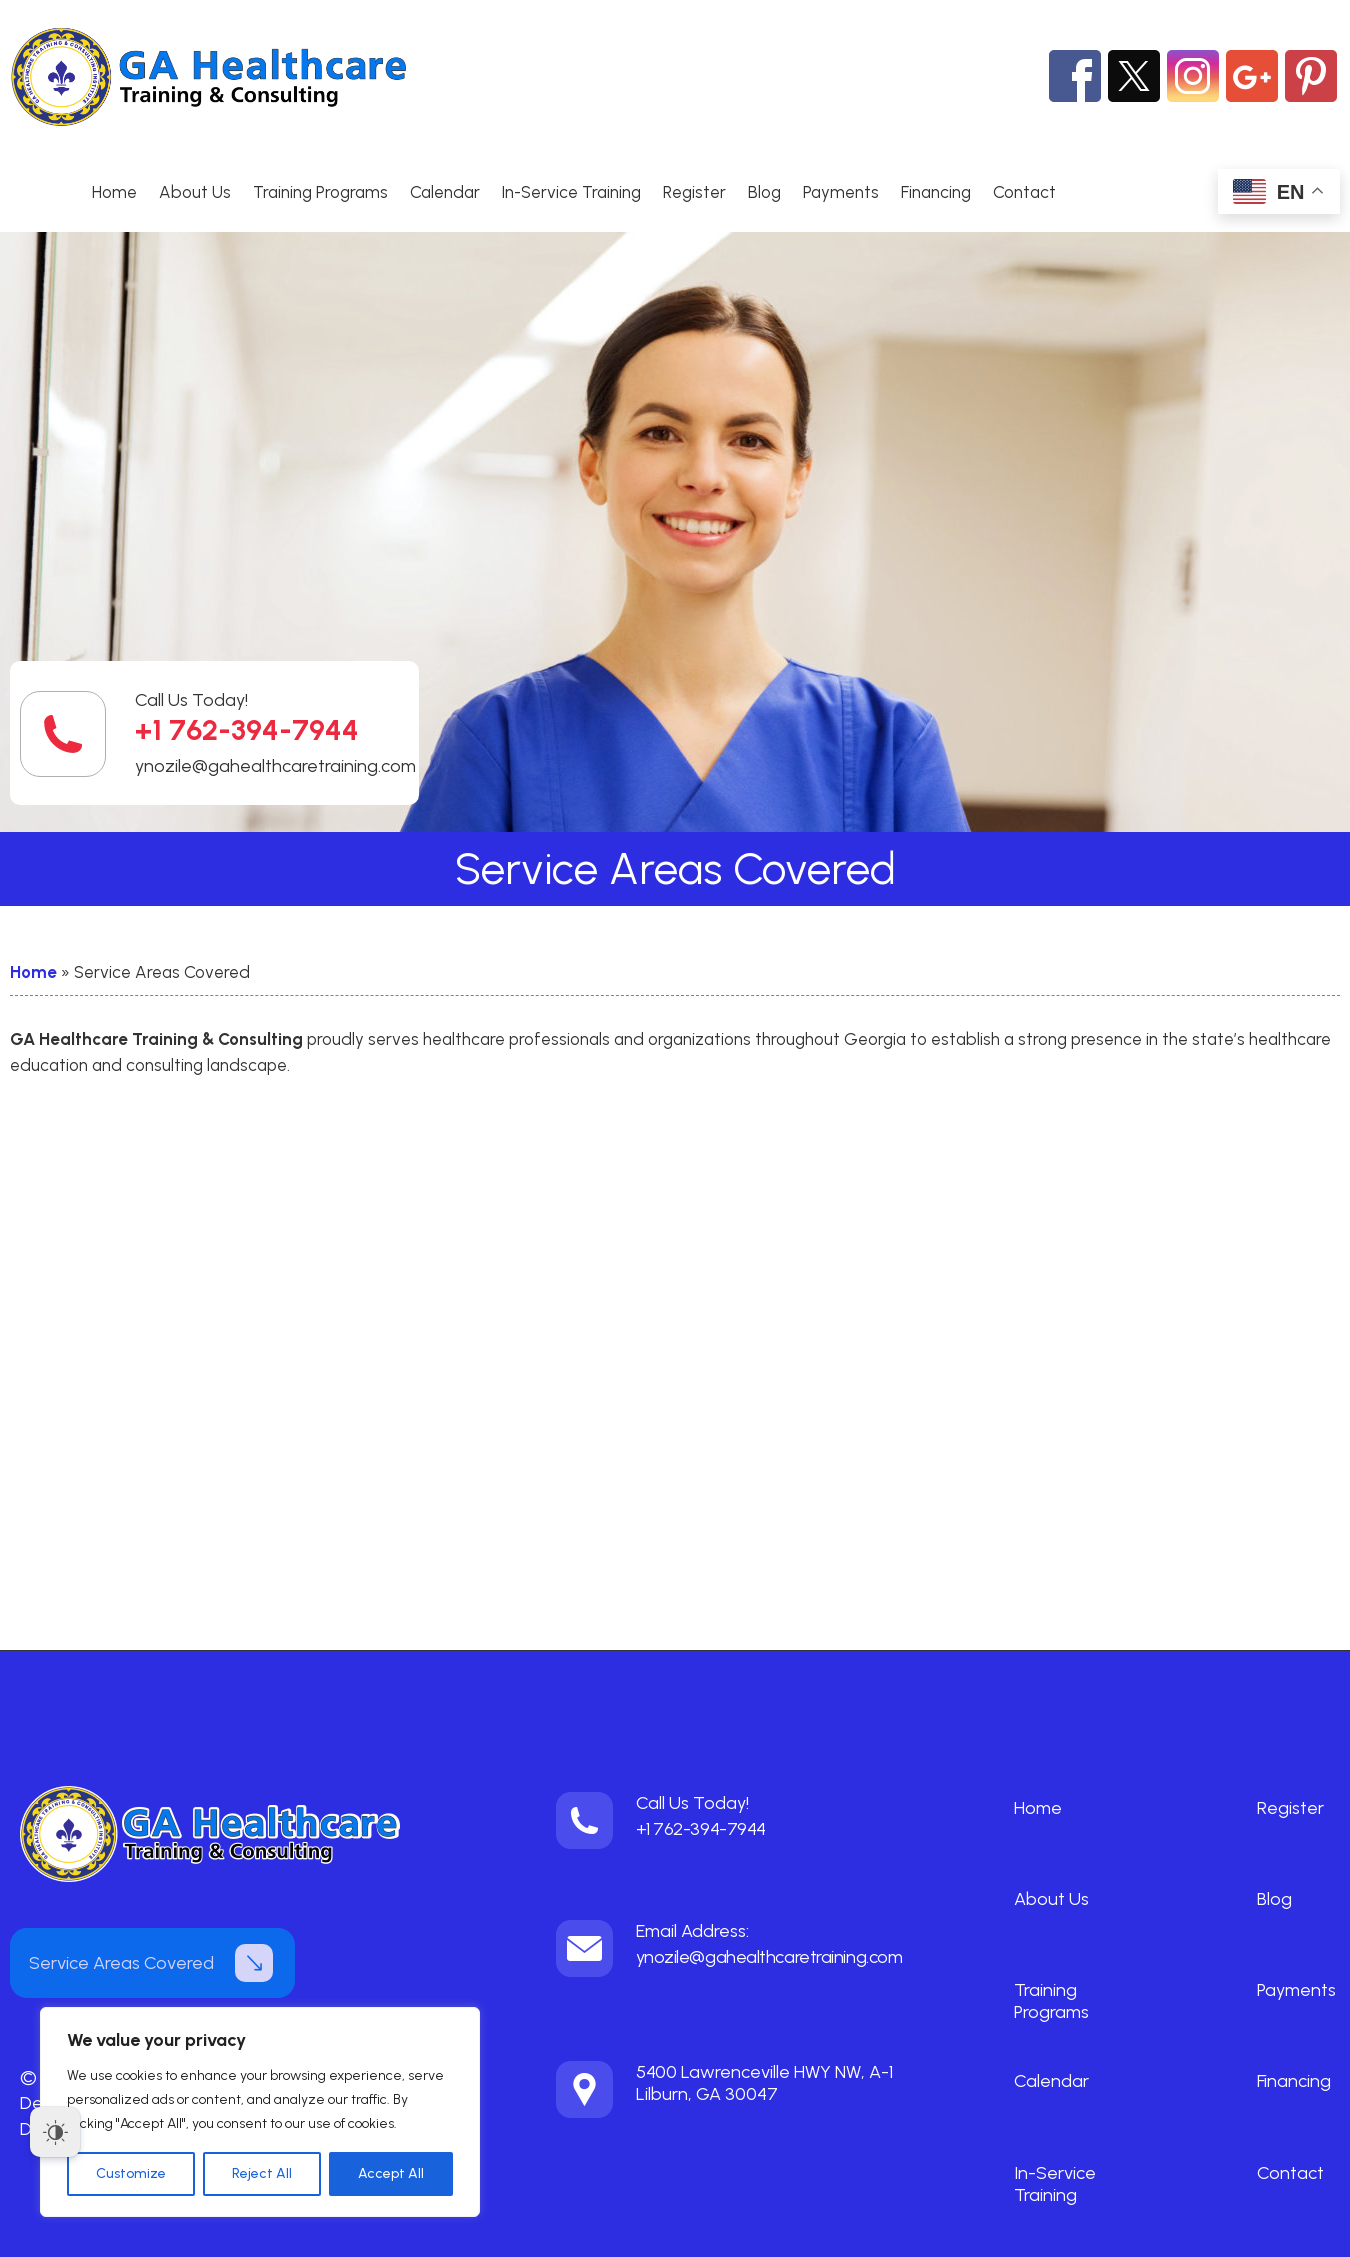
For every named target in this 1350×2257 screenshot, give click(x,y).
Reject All (262, 2173)
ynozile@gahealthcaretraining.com (275, 766)
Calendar (445, 192)
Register (694, 192)
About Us (195, 192)
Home (114, 192)
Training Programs (320, 192)
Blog (764, 192)
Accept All (391, 2173)
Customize (131, 2173)
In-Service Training (571, 192)
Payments (841, 192)
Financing (936, 192)
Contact (1024, 192)
